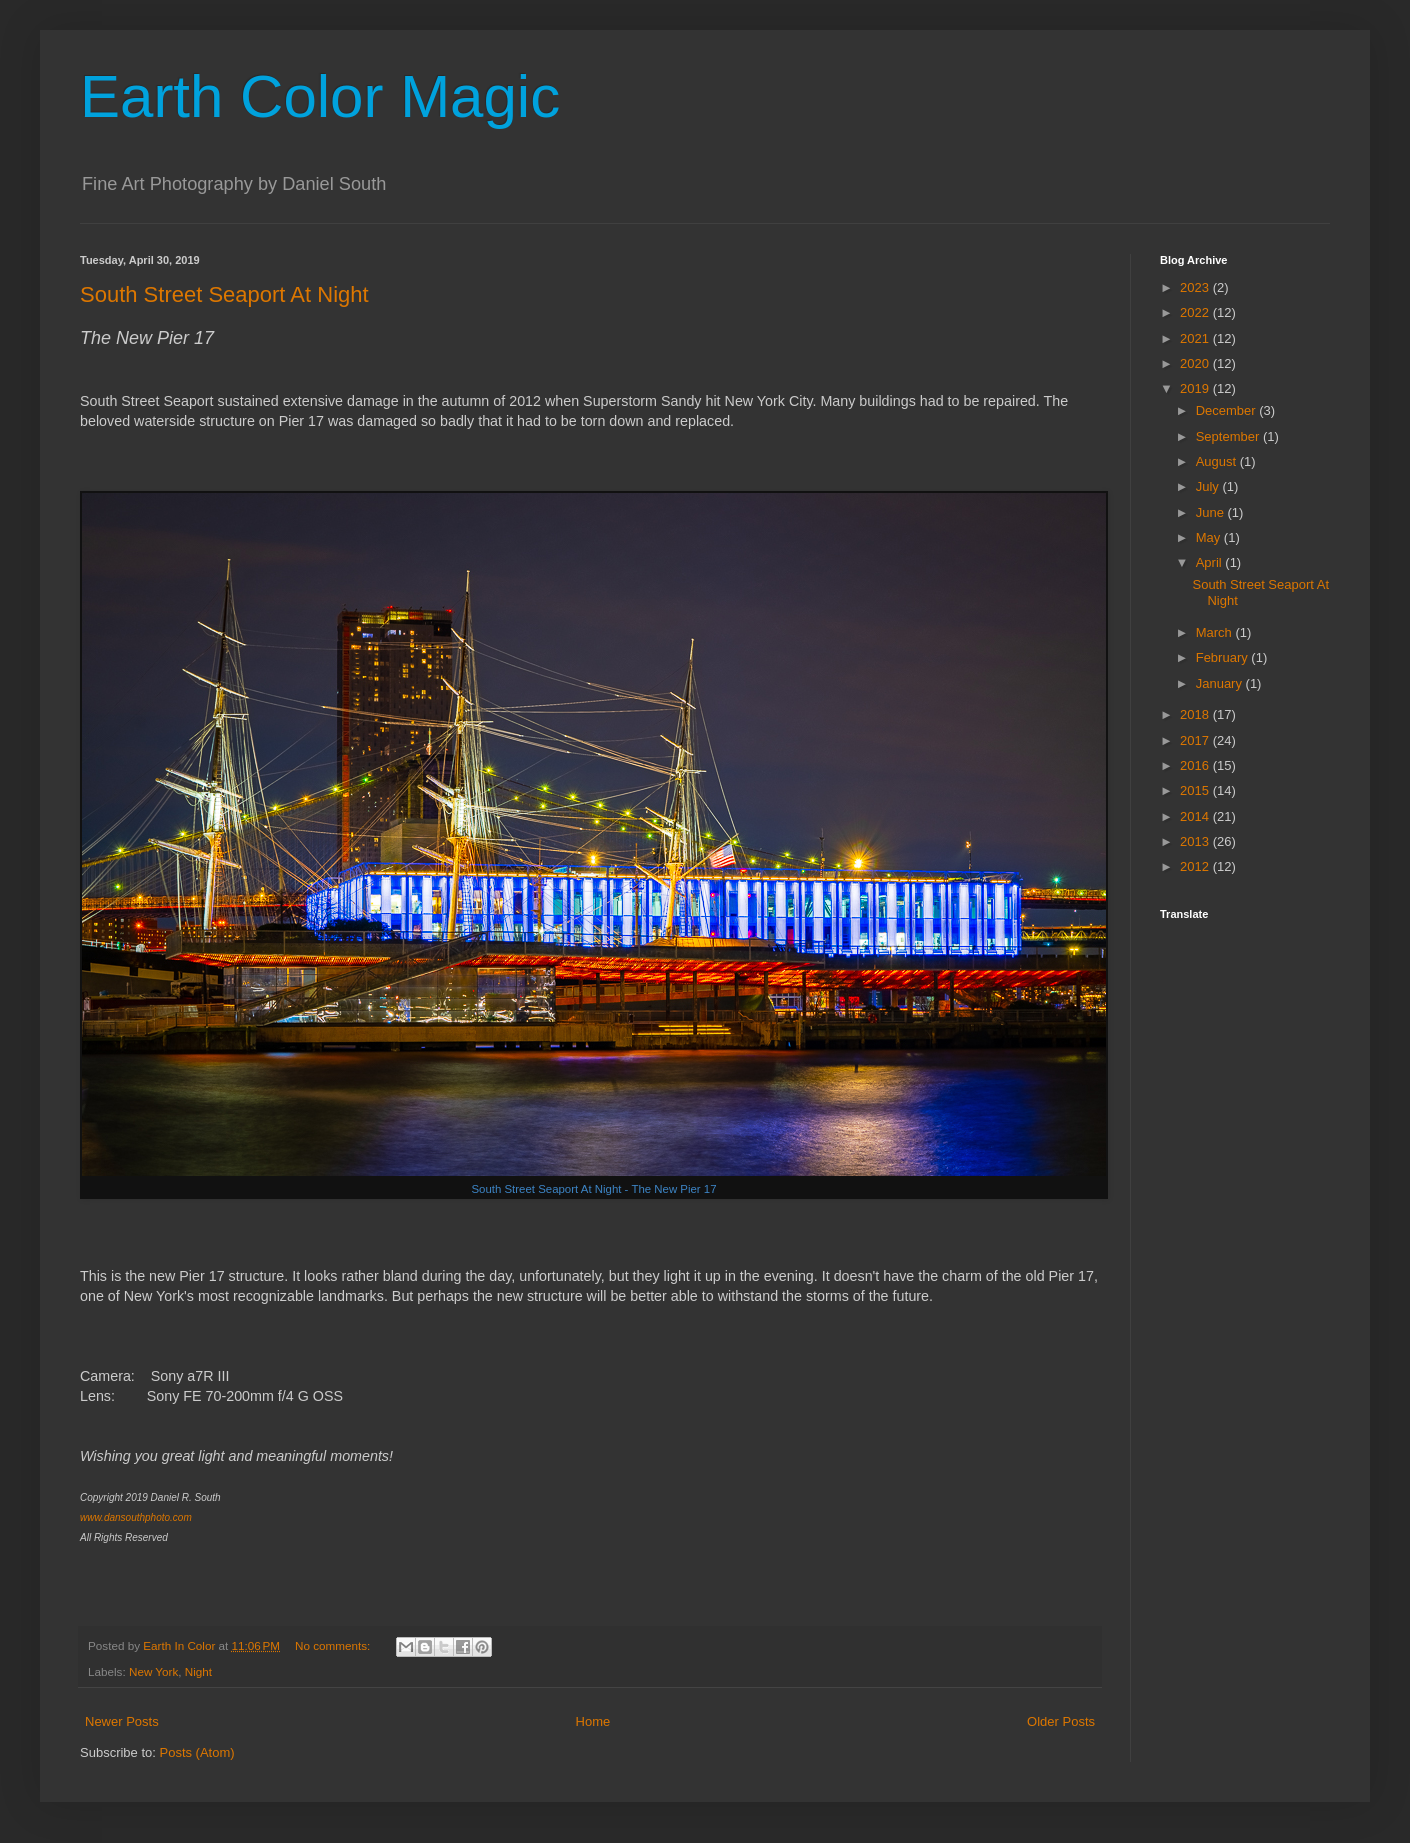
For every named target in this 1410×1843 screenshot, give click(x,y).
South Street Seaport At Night (224, 294)
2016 (1196, 765)
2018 (1196, 714)
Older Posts (1061, 1721)
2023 (1196, 287)
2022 (1196, 312)
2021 (1196, 338)
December (1228, 410)
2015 (1196, 790)
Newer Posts (122, 1721)
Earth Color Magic (320, 96)
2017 (1196, 740)
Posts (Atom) (197, 1752)
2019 (1196, 388)
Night (198, 1671)
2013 (1196, 841)
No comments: (334, 1645)
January (1221, 683)
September (1229, 436)
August (1218, 461)
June (1212, 512)
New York (153, 1671)
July (1209, 486)
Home (593, 1721)
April (1211, 562)
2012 (1196, 866)
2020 (1196, 363)
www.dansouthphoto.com (136, 1517)
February (1224, 657)
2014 (1196, 816)
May (1210, 537)
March (1216, 632)
